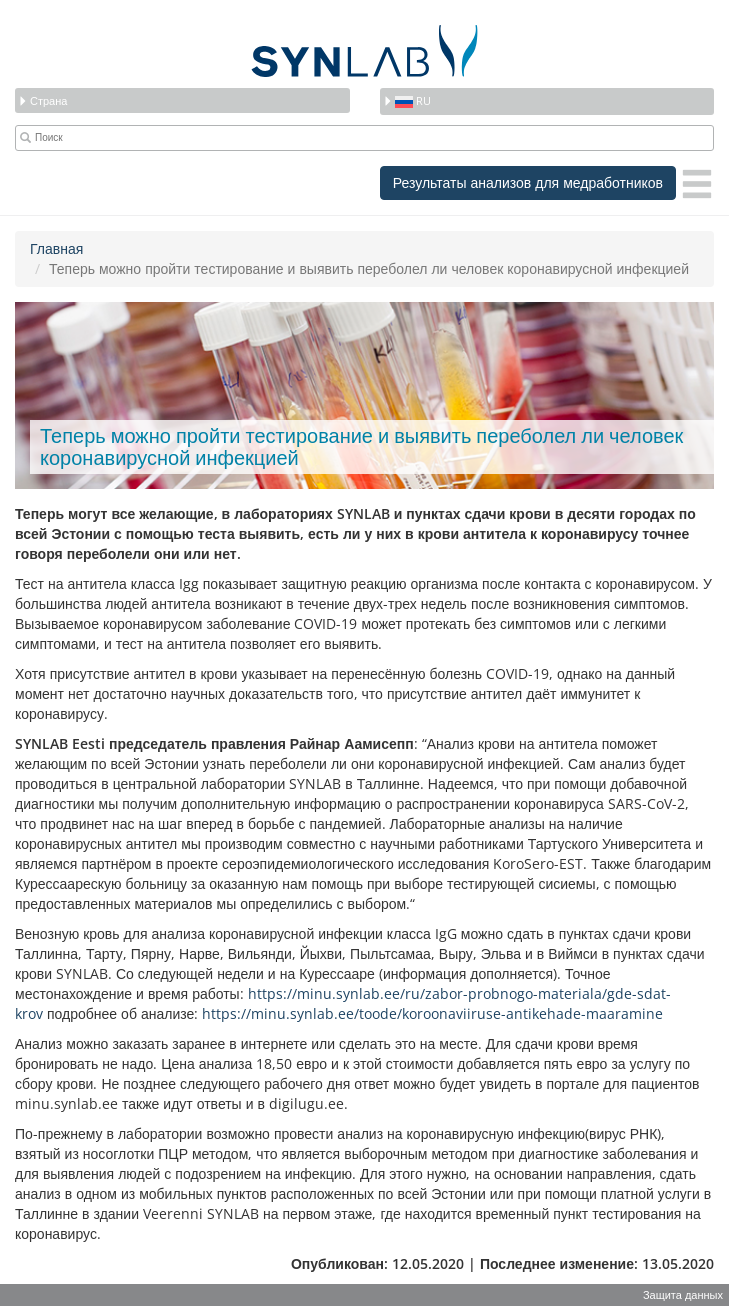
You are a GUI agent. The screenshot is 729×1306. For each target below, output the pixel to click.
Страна (42, 100)
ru (407, 100)
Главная (56, 248)
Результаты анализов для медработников (528, 182)
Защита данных (683, 1294)
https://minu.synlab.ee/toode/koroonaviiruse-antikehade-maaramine (432, 1013)
